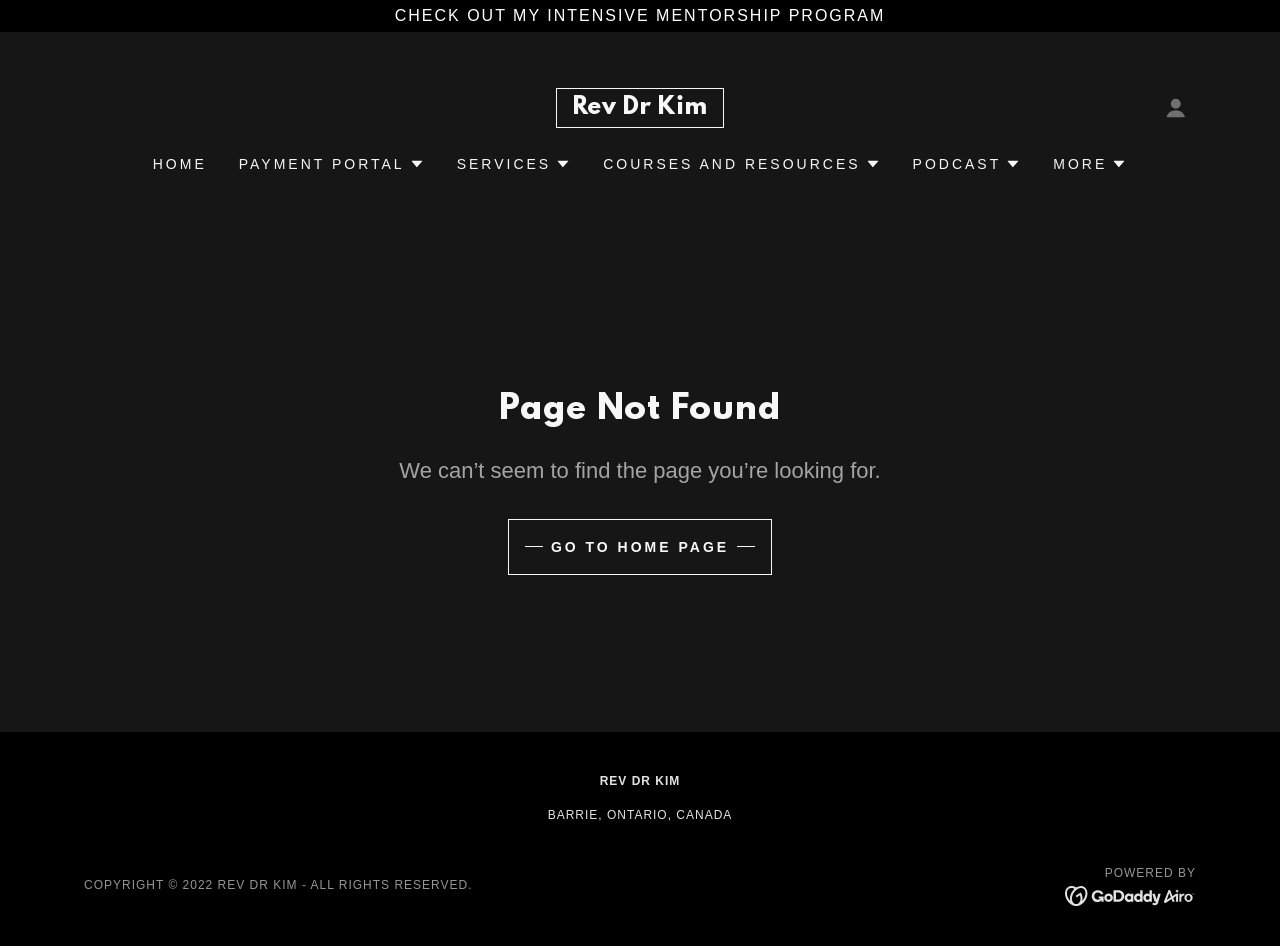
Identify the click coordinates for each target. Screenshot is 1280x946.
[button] (1176, 108)
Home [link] (180, 164)
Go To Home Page (640, 547)
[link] (640, 108)
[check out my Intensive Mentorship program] (640, 16)
